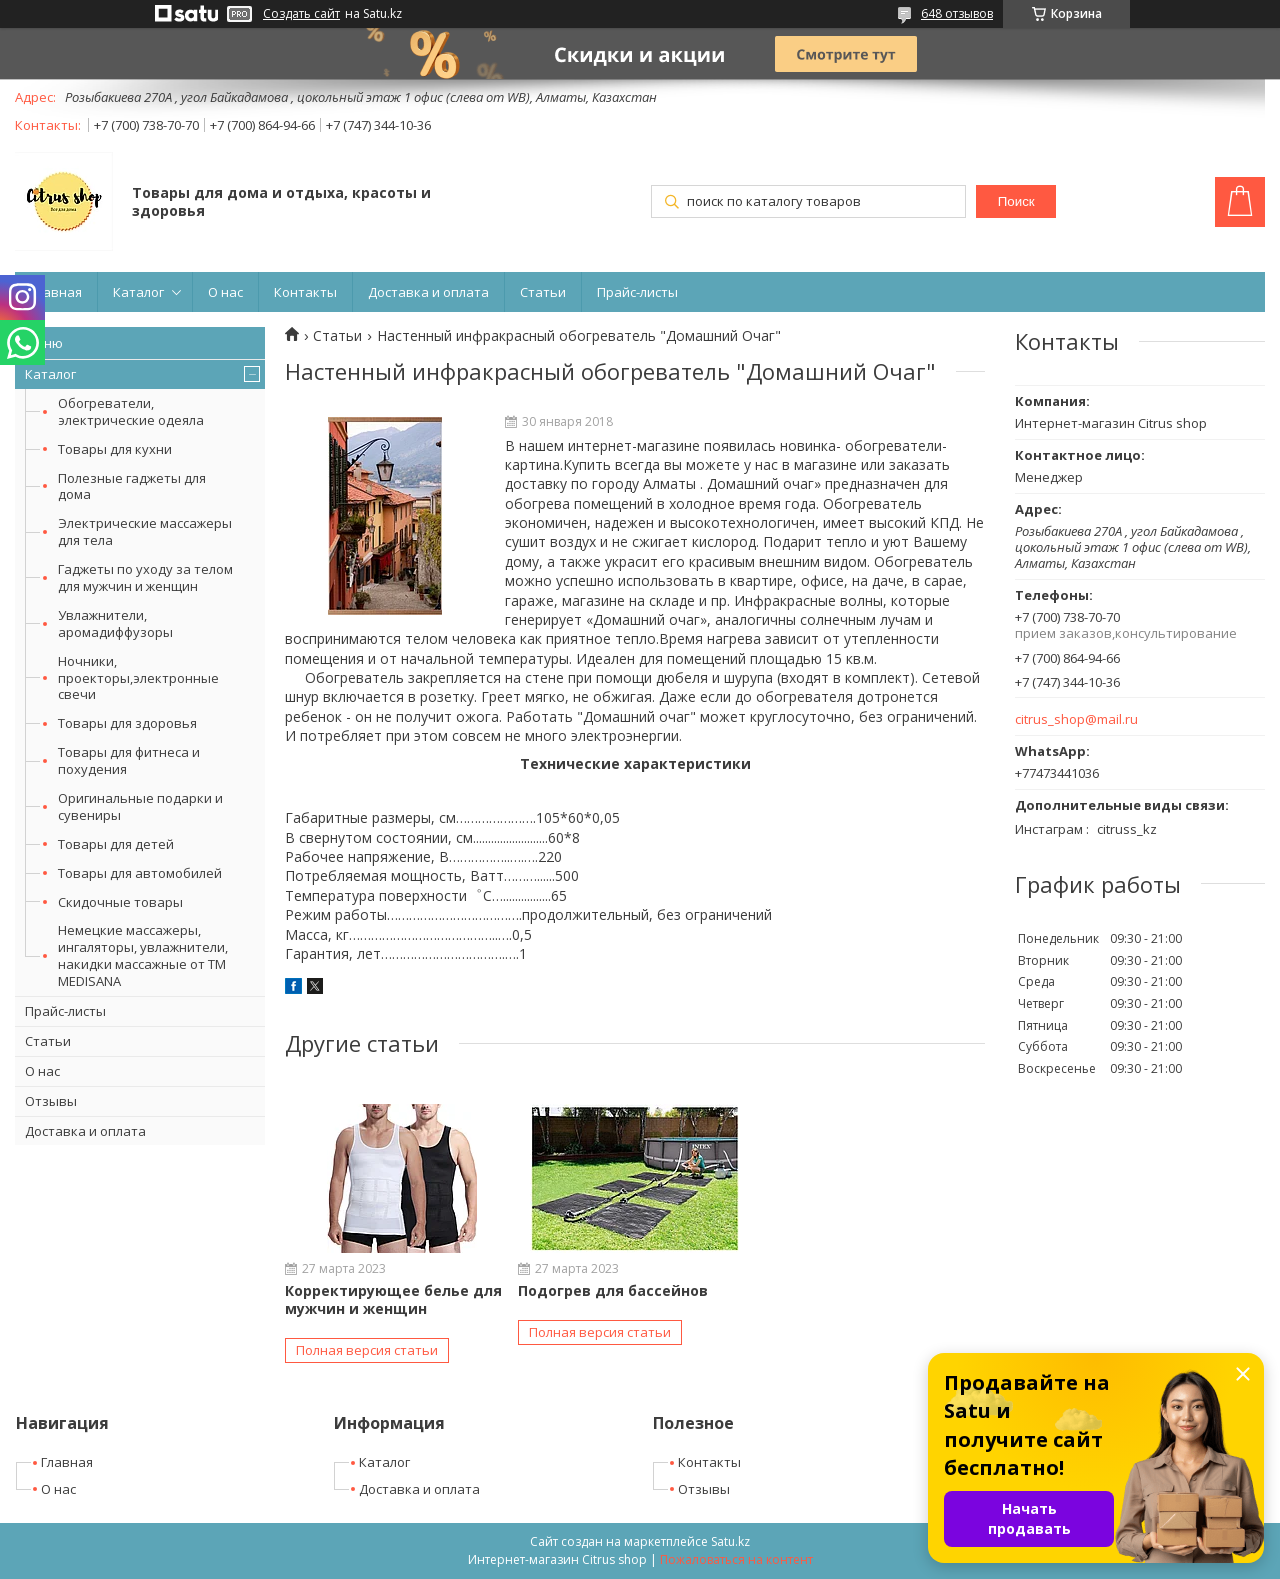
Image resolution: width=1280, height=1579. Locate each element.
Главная (56, 292)
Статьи (543, 292)
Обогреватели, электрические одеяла (131, 411)
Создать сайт (301, 14)
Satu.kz (730, 1541)
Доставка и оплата (428, 292)
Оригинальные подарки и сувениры (140, 806)
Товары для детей (116, 844)
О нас (225, 292)
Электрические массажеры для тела (145, 531)
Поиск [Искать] (1016, 201)
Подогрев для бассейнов (613, 1290)
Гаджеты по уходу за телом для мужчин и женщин (145, 577)
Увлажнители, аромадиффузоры (115, 623)
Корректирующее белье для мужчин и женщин (393, 1299)
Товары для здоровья (127, 723)
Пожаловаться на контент (736, 1559)
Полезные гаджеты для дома (132, 486)
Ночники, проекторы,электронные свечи (138, 678)
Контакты (305, 292)
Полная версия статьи (367, 1350)
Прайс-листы (637, 292)
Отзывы (51, 1101)
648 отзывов (957, 13)
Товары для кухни (115, 449)
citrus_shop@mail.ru (1076, 719)
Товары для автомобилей (140, 873)
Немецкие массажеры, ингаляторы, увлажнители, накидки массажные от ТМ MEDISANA (143, 955)
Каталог (138, 292)
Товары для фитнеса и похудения (129, 760)
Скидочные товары (120, 902)
